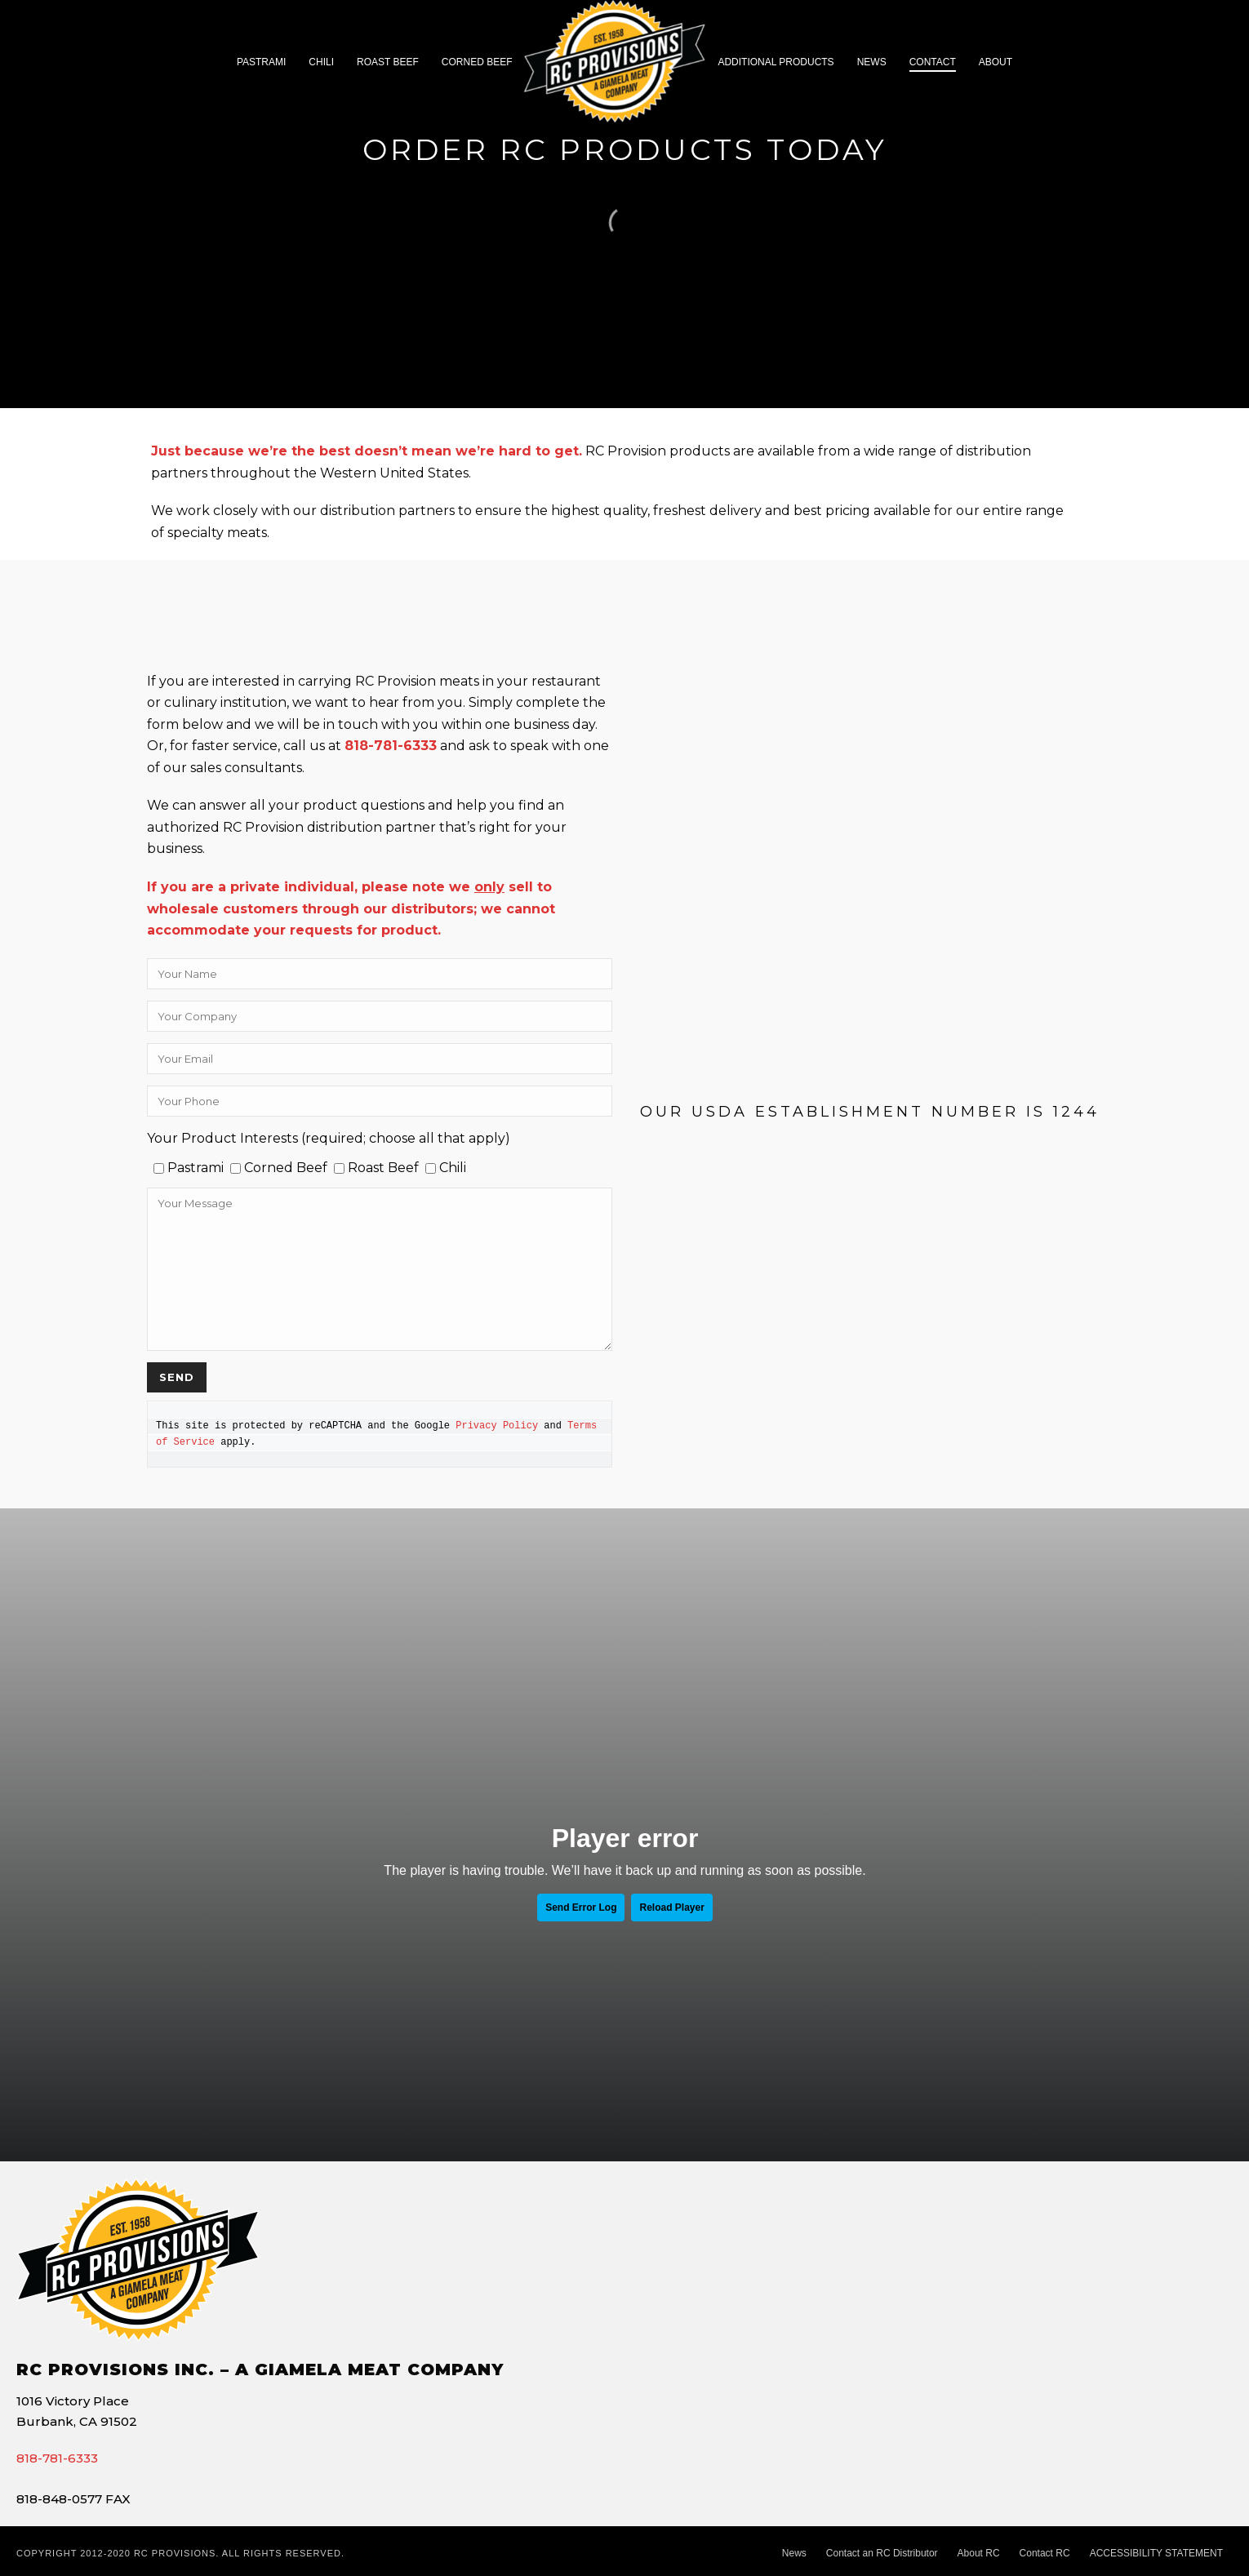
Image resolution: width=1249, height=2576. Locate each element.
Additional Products (775, 62)
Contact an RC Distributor (882, 2553)
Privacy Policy (497, 1425)
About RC (979, 2553)
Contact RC (1045, 2553)
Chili (321, 62)
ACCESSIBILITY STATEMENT (1156, 2553)
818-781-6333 (57, 2458)
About (995, 62)
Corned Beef (477, 62)
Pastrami (261, 62)
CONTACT (932, 62)
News (872, 62)
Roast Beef (388, 62)
